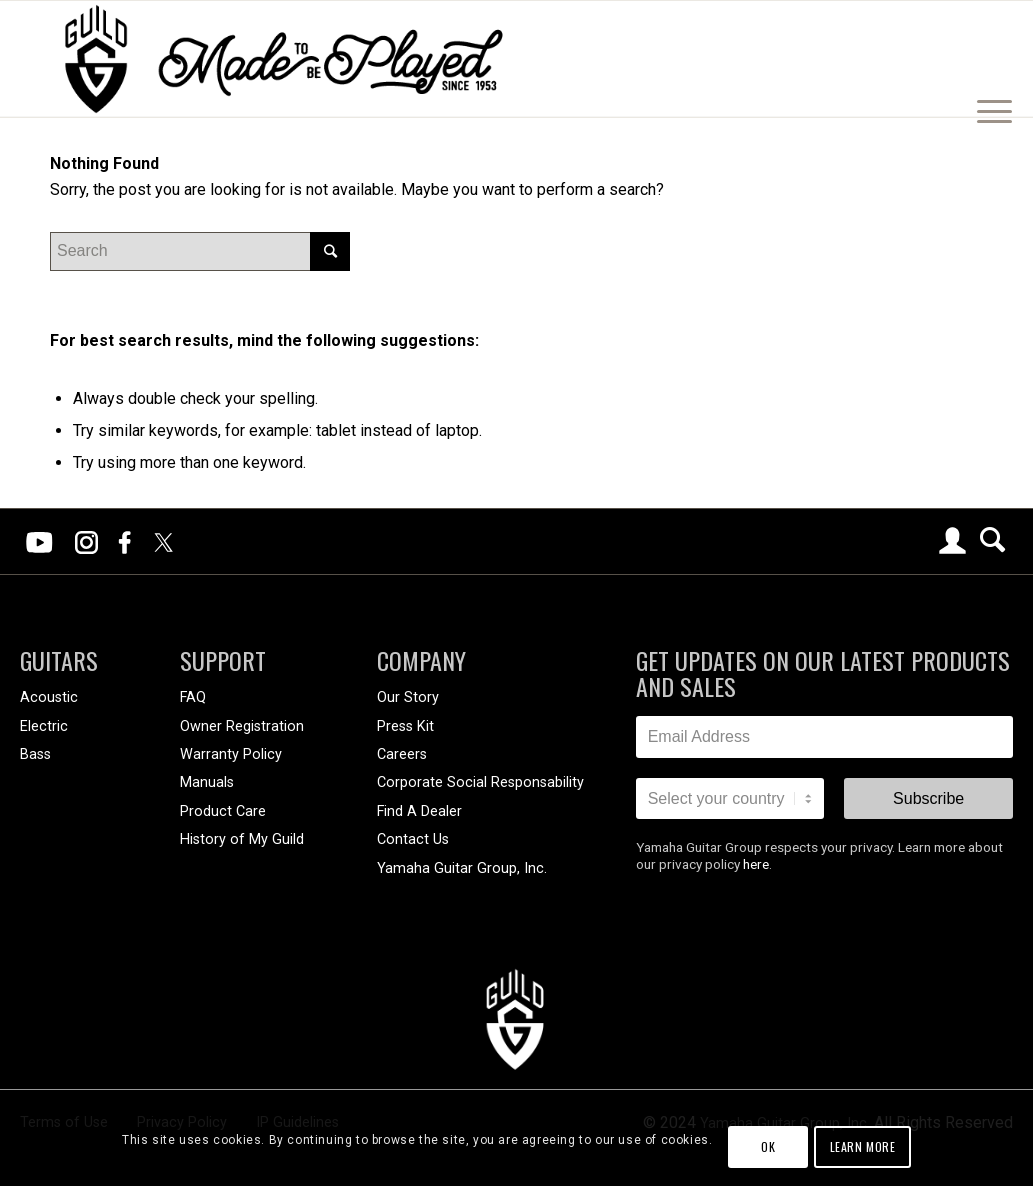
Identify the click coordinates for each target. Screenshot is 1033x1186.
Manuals (207, 782)
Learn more (863, 1146)
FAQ (193, 697)
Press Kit (405, 726)
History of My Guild (242, 839)
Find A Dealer (419, 811)
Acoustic (49, 697)
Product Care (223, 811)
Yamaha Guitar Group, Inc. (462, 868)
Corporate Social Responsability (480, 782)
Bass (35, 754)
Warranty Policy (231, 754)
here (756, 864)
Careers (402, 754)
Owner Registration (242, 726)
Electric (44, 726)
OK (768, 1146)
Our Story (408, 697)
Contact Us (413, 839)
